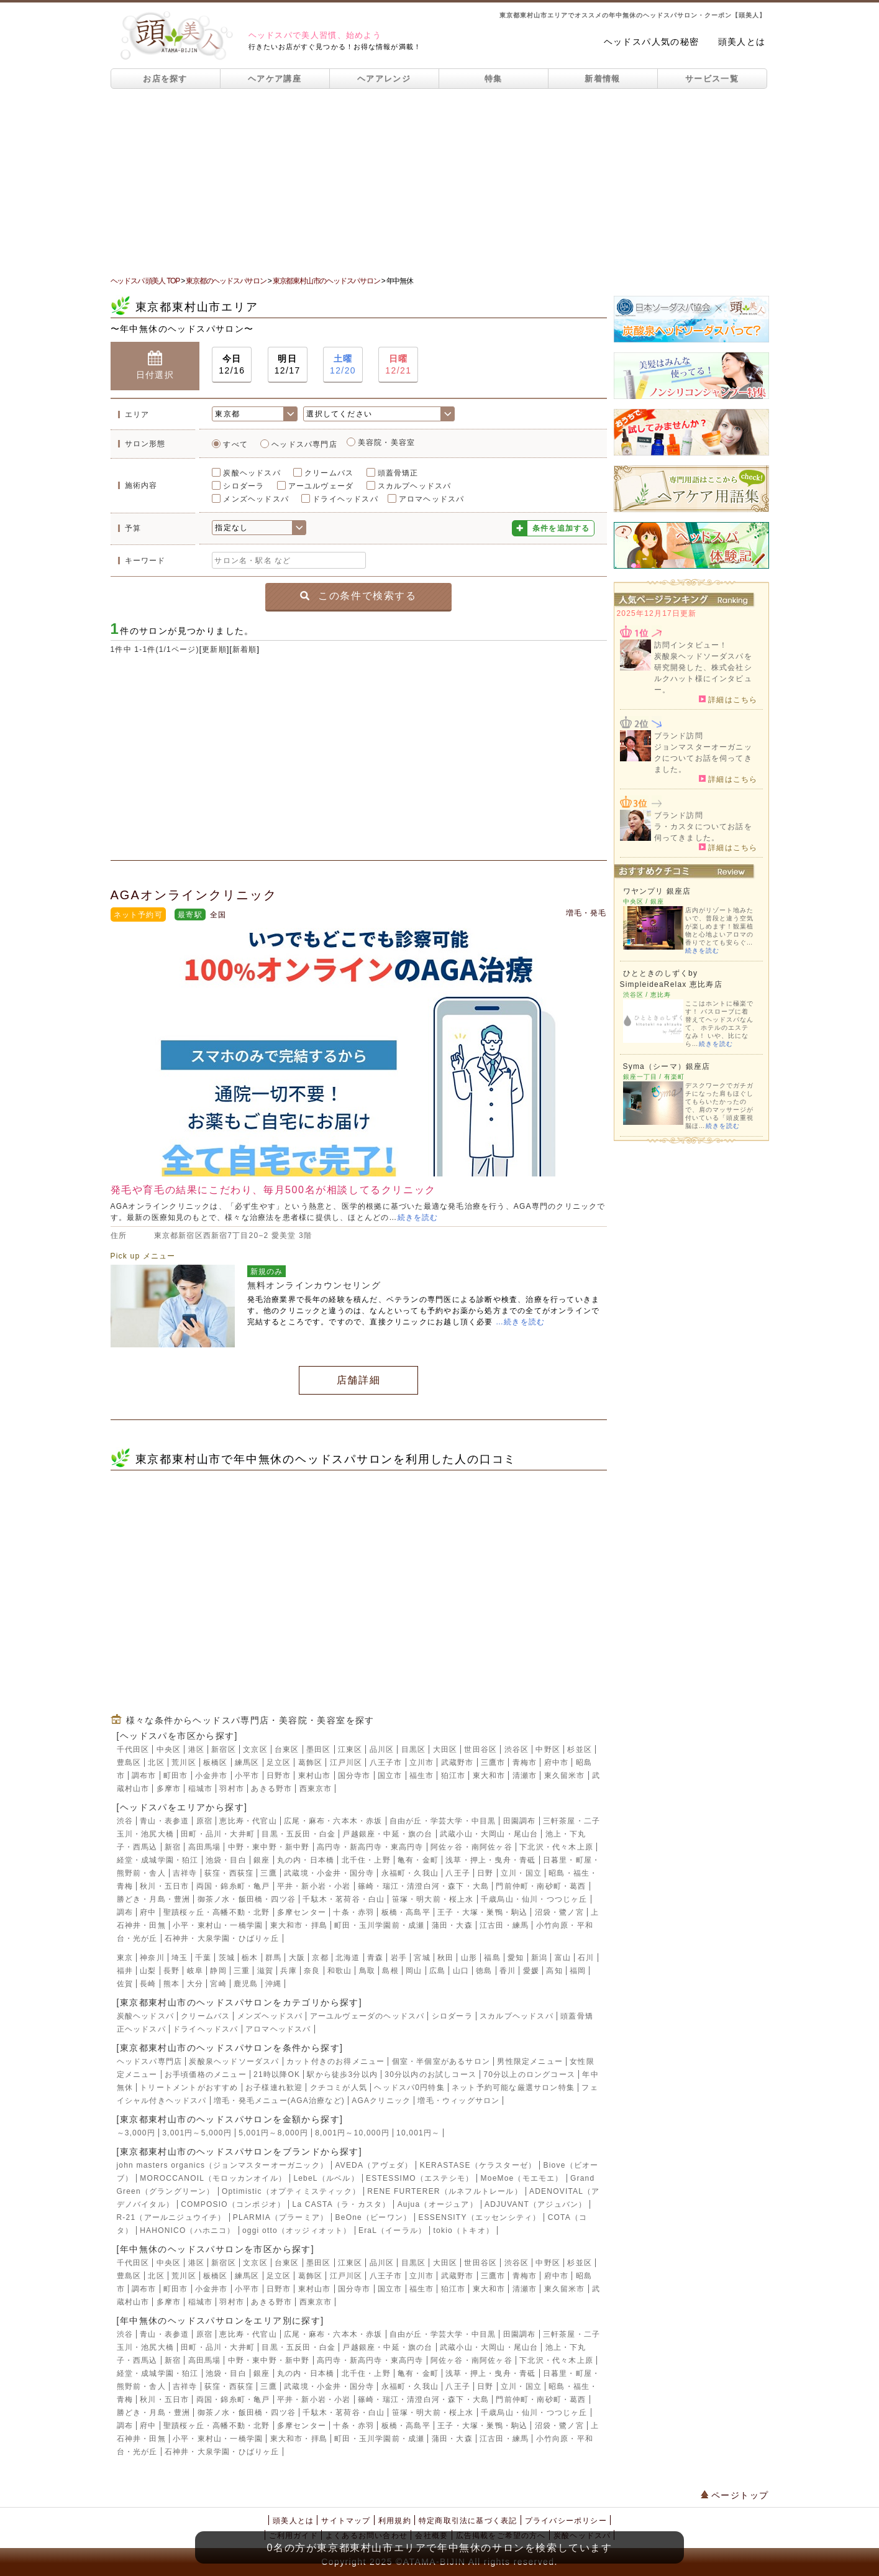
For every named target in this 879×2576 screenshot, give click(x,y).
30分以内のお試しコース (430, 2074)
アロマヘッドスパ (432, 499)
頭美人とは (742, 42)
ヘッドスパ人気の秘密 (651, 42)
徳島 (484, 1970)
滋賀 (265, 1970)
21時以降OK (276, 2074)
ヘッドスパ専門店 (304, 444)
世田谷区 (480, 1749)
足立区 (278, 1762)
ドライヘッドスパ (345, 499)
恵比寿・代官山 (247, 1821)
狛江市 (453, 1775)
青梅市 (524, 1762)
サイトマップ (345, 2520)
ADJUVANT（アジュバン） (535, 2204)
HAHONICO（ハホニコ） (187, 2230)
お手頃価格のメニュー (206, 2074)
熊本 (171, 1983)
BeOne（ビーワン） (373, 2217)
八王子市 (386, 1762)
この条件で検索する (358, 595)
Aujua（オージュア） (438, 2204)
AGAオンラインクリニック (194, 895)
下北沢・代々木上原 (556, 1847)
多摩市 (169, 1788)
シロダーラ (243, 486)
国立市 (390, 1775)
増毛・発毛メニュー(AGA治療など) (279, 2100)
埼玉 (179, 1957)
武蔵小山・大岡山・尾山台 (489, 1834)
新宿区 (223, 1749)
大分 (195, 1983)
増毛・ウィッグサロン (458, 2100)
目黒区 (413, 1749)
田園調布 (519, 1821)
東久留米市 (564, 1775)
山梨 (148, 1970)
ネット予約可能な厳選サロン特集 (513, 2087)
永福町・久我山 (410, 1873)
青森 (375, 1957)
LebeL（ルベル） (325, 2178)
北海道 (347, 1957)
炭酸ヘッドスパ (251, 473)
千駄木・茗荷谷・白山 (344, 1899)
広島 (437, 1970)
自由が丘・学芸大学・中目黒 (442, 1821)
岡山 (414, 1970)
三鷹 (268, 1873)
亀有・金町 (418, 1860)
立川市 (421, 1762)
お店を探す (165, 78)
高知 (554, 1970)
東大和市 (489, 1775)
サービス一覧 (712, 78)
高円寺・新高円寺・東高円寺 (370, 1847)
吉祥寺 (185, 1873)
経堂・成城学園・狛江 (158, 1860)
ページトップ (735, 2495)
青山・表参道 (164, 1821)
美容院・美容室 (386, 442)
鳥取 (367, 1970)
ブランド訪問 (678, 735)
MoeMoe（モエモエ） (522, 2178)
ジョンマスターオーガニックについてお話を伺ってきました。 (703, 758)
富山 (563, 1957)
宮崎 (218, 1983)
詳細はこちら (728, 699)
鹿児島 (246, 1983)
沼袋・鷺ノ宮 (559, 1912)
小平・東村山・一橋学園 (218, 1925)
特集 (494, 78)
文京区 (255, 1749)
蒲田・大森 (452, 1925)
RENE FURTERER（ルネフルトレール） (444, 2191)
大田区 (445, 1749)
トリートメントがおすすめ (189, 2087)
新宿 (173, 1847)
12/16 (232, 363)
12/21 (398, 363)
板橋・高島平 (405, 1912)
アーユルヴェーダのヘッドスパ (367, 2016)
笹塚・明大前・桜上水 (433, 1899)
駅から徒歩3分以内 (342, 2074)
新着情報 (602, 78)
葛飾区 (310, 1762)
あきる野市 (271, 1788)
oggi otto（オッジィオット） (297, 2230)
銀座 (261, 1860)
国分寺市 (354, 1775)
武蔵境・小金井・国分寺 (329, 1873)
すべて (235, 444)
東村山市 (314, 1775)
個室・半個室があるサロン (441, 2061)
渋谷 (125, 1821)
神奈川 (152, 1957)
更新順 (214, 649)
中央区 (169, 1749)
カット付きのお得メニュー (335, 2061)
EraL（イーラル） (392, 2230)
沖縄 (273, 1983)
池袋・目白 (226, 1860)
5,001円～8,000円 (273, 2133)
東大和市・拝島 (298, 1925)
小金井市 (211, 1775)
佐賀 (125, 1983)
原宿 (204, 1821)
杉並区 (579, 1749)
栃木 (250, 1957)
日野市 (278, 1775)
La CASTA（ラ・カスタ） (342, 2204)
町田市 (175, 1775)
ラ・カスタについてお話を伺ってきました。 (703, 832)
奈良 (312, 1970)
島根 (390, 1970)
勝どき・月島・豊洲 (154, 1899)
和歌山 (339, 1970)
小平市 (247, 1775)
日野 (485, 1873)
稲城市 (200, 1788)
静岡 (218, 1970)
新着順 (244, 649)
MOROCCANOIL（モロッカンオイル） (213, 2178)
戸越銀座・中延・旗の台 (387, 1834)
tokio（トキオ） (464, 2230)
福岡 (578, 1970)
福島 (492, 1957)
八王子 (457, 1873)
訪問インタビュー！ (691, 645)
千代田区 (133, 1749)
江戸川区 (346, 1762)
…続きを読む (520, 1322)
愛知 (516, 1957)
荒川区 (183, 1762)
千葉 (203, 1957)
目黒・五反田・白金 (298, 1834)
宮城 (422, 1957)
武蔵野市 (457, 1762)
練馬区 (247, 1762)
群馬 (273, 1957)
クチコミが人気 (338, 2087)
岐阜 (195, 1970)
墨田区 (318, 1749)
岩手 (399, 1957)
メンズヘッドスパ (256, 499)
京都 (320, 1957)
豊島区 (129, 1762)
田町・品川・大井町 (218, 1834)
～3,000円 (136, 2133)
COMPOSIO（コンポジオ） (233, 2204)
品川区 (382, 1749)
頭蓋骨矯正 (398, 473)
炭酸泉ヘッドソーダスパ (234, 2061)
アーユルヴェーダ (321, 486)
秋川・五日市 (164, 1886)
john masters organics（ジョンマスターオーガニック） (223, 2165)
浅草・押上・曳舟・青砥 (490, 1860)
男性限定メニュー (530, 2061)
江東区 (350, 1749)
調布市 (144, 1775)
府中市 (556, 1762)
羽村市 (231, 1788)
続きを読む (418, 1217)
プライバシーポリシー (566, 2520)
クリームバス (328, 473)
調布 (125, 1912)
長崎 (148, 1983)
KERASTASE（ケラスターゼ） (478, 2165)
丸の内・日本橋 (305, 1860)
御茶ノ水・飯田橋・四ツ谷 (247, 1899)
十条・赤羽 (353, 1912)
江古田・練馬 (504, 1925)
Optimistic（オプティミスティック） (291, 2191)
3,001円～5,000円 (197, 2133)
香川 (507, 1970)
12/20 (343, 363)
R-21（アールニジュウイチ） (171, 2217)
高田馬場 (204, 1847)
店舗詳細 (358, 1380)
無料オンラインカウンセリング (314, 1285)
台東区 (287, 1749)
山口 (461, 1970)
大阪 (297, 1957)
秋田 (445, 1957)
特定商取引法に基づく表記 (468, 2520)
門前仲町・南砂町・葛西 (541, 1886)
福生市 (421, 1775)
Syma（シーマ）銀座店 (667, 1066)
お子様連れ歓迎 (274, 2087)
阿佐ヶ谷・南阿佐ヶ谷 (471, 1847)
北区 (156, 1762)
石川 (586, 1957)
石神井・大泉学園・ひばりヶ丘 (222, 1938)
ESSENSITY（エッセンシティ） (479, 2217)
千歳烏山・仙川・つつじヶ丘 (534, 1899)
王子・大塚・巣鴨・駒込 (482, 1912)
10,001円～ (418, 2133)
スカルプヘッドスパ (415, 486)
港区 (196, 1749)
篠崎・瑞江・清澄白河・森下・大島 (423, 1886)
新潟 (539, 1957)
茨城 (227, 1957)
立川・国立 (521, 1873)
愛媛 (531, 1970)
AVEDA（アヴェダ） (373, 2165)
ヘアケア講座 (274, 78)
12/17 (288, 363)
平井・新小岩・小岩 (314, 1886)
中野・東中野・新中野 (269, 1847)
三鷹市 (493, 1762)
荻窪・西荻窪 (228, 1873)
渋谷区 (516, 1749)
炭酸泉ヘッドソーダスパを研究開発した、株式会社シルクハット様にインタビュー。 (703, 673)
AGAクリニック (381, 2100)
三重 (242, 1970)
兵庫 (288, 1970)
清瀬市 (524, 1775)
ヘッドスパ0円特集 (409, 2087)
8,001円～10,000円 (352, 2133)
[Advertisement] (440, 182)
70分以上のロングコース (529, 2074)
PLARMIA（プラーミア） (280, 2217)
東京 (125, 1957)
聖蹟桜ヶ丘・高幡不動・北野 (216, 1912)
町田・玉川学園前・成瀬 (379, 1925)
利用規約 (394, 2520)
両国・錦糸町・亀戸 (233, 1886)
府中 (148, 1912)
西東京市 (315, 1788)
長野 (171, 1970)
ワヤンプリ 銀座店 (657, 891)
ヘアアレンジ (384, 78)
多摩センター (301, 1912)
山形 (469, 1957)
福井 (125, 1970)
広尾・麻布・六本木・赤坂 (333, 1821)
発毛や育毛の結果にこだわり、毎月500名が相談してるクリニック (273, 1190)
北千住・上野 (366, 1860)
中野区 (547, 1749)
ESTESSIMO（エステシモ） (419, 2178)
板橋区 (215, 1762)
